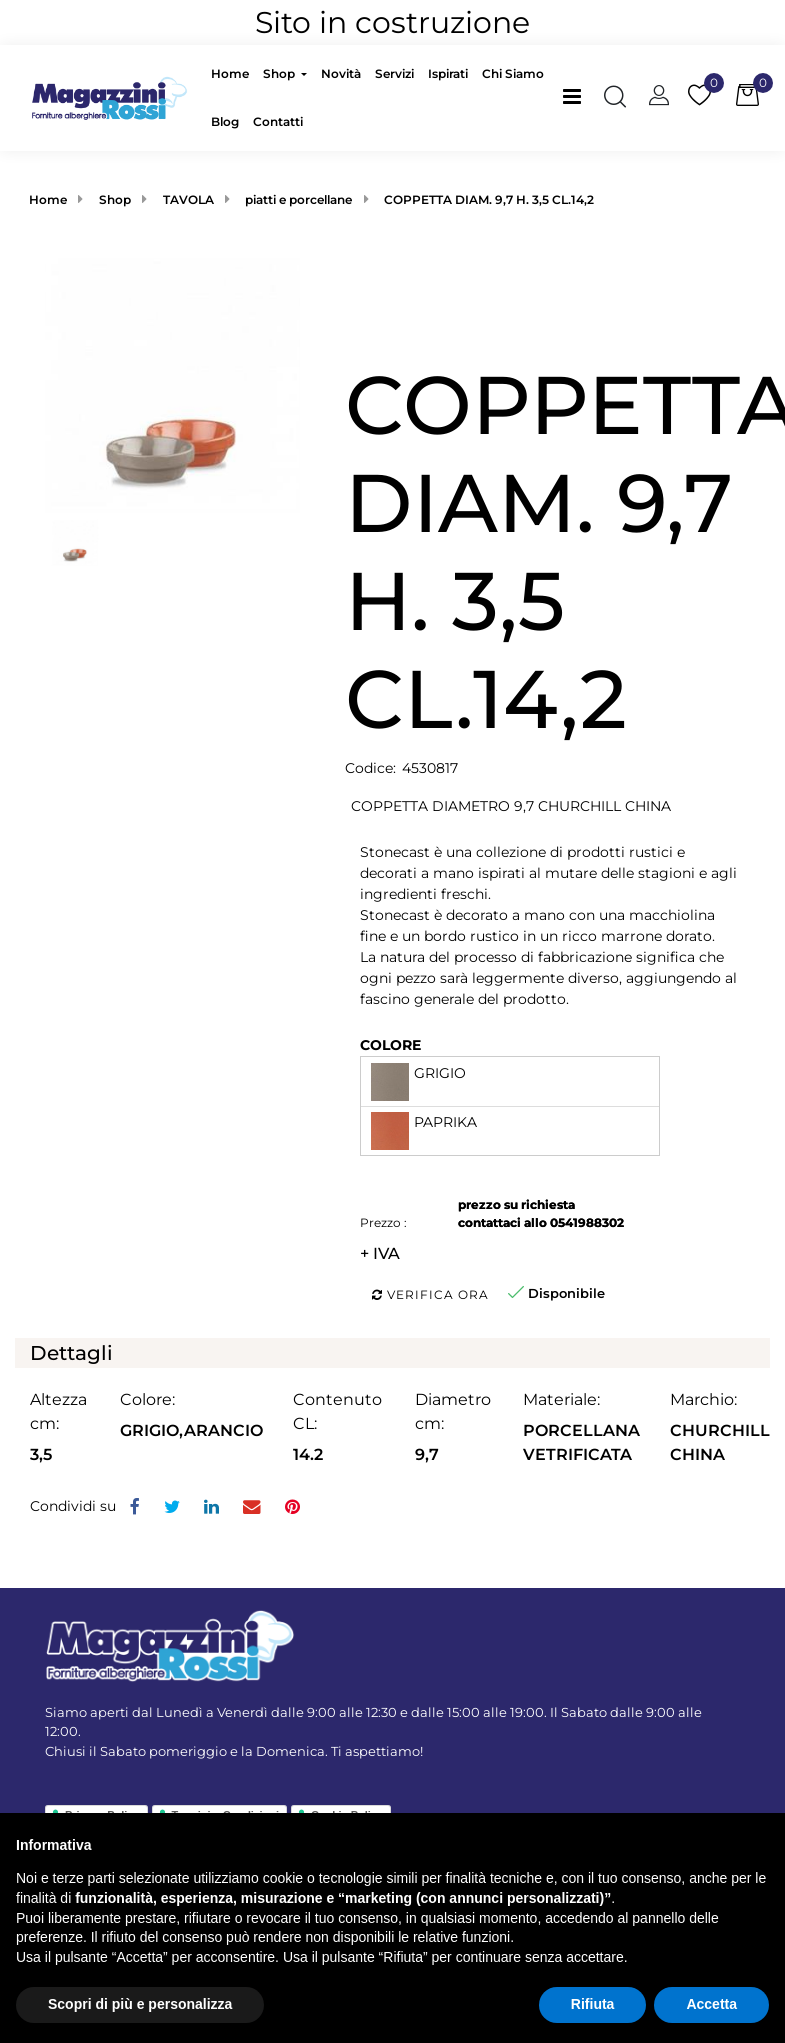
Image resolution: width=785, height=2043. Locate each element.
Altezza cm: (58, 1411)
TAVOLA (188, 199)
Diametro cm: (453, 1411)
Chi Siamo (513, 73)
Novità (341, 73)
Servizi (394, 73)
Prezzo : (383, 1222)
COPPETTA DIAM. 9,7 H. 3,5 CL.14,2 (489, 199)
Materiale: (561, 1399)
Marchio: (703, 1399)
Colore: (147, 1399)
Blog (225, 121)
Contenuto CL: (337, 1411)
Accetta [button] (711, 2004)
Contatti (278, 121)
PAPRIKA (445, 1122)
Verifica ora (430, 1294)
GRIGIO (440, 1073)
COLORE (390, 1045)
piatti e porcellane (298, 199)
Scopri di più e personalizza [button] (140, 2004)
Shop (280, 73)
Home (230, 73)
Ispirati (448, 73)
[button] (615, 98)
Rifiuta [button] (593, 2004)
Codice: (370, 768)
